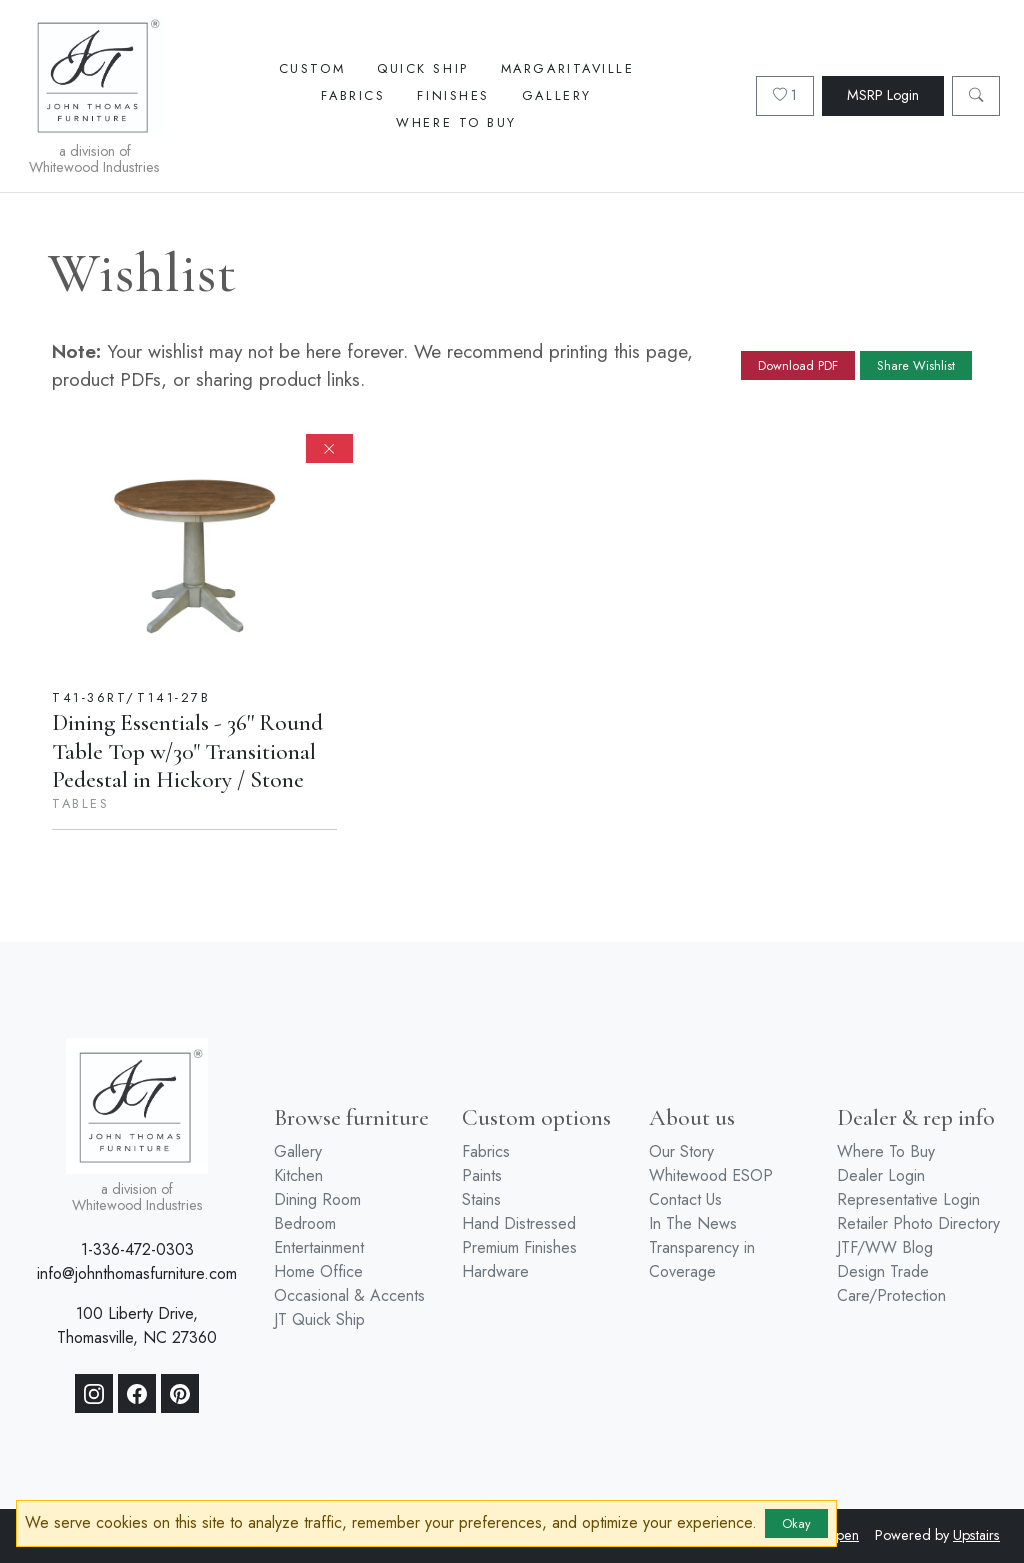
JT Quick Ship (319, 1319)
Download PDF (798, 365)
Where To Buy (456, 122)
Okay (796, 1523)
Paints (482, 1175)
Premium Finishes (519, 1247)
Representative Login (908, 1199)
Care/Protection (891, 1295)
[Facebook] (137, 1394)
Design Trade (883, 1271)
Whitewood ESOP (711, 1175)
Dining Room (317, 1199)
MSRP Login (883, 95)
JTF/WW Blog (885, 1247)
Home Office (318, 1271)
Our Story (681, 1151)
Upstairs (976, 1535)
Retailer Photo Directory (918, 1223)
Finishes (453, 95)
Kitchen (298, 1175)
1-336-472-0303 (137, 1249)
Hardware (495, 1271)
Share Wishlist (916, 365)
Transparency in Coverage (702, 1259)
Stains (481, 1199)
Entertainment (319, 1247)
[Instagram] (94, 1394)
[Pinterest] (180, 1394)
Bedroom (305, 1223)
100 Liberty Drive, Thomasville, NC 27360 (137, 1325)
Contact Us (685, 1199)
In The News (693, 1223)
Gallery (557, 95)
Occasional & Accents (349, 1295)
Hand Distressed (519, 1223)
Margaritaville (568, 68)
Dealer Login (881, 1175)
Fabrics (353, 95)
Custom (312, 68)
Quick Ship (423, 68)
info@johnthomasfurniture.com (137, 1273)
